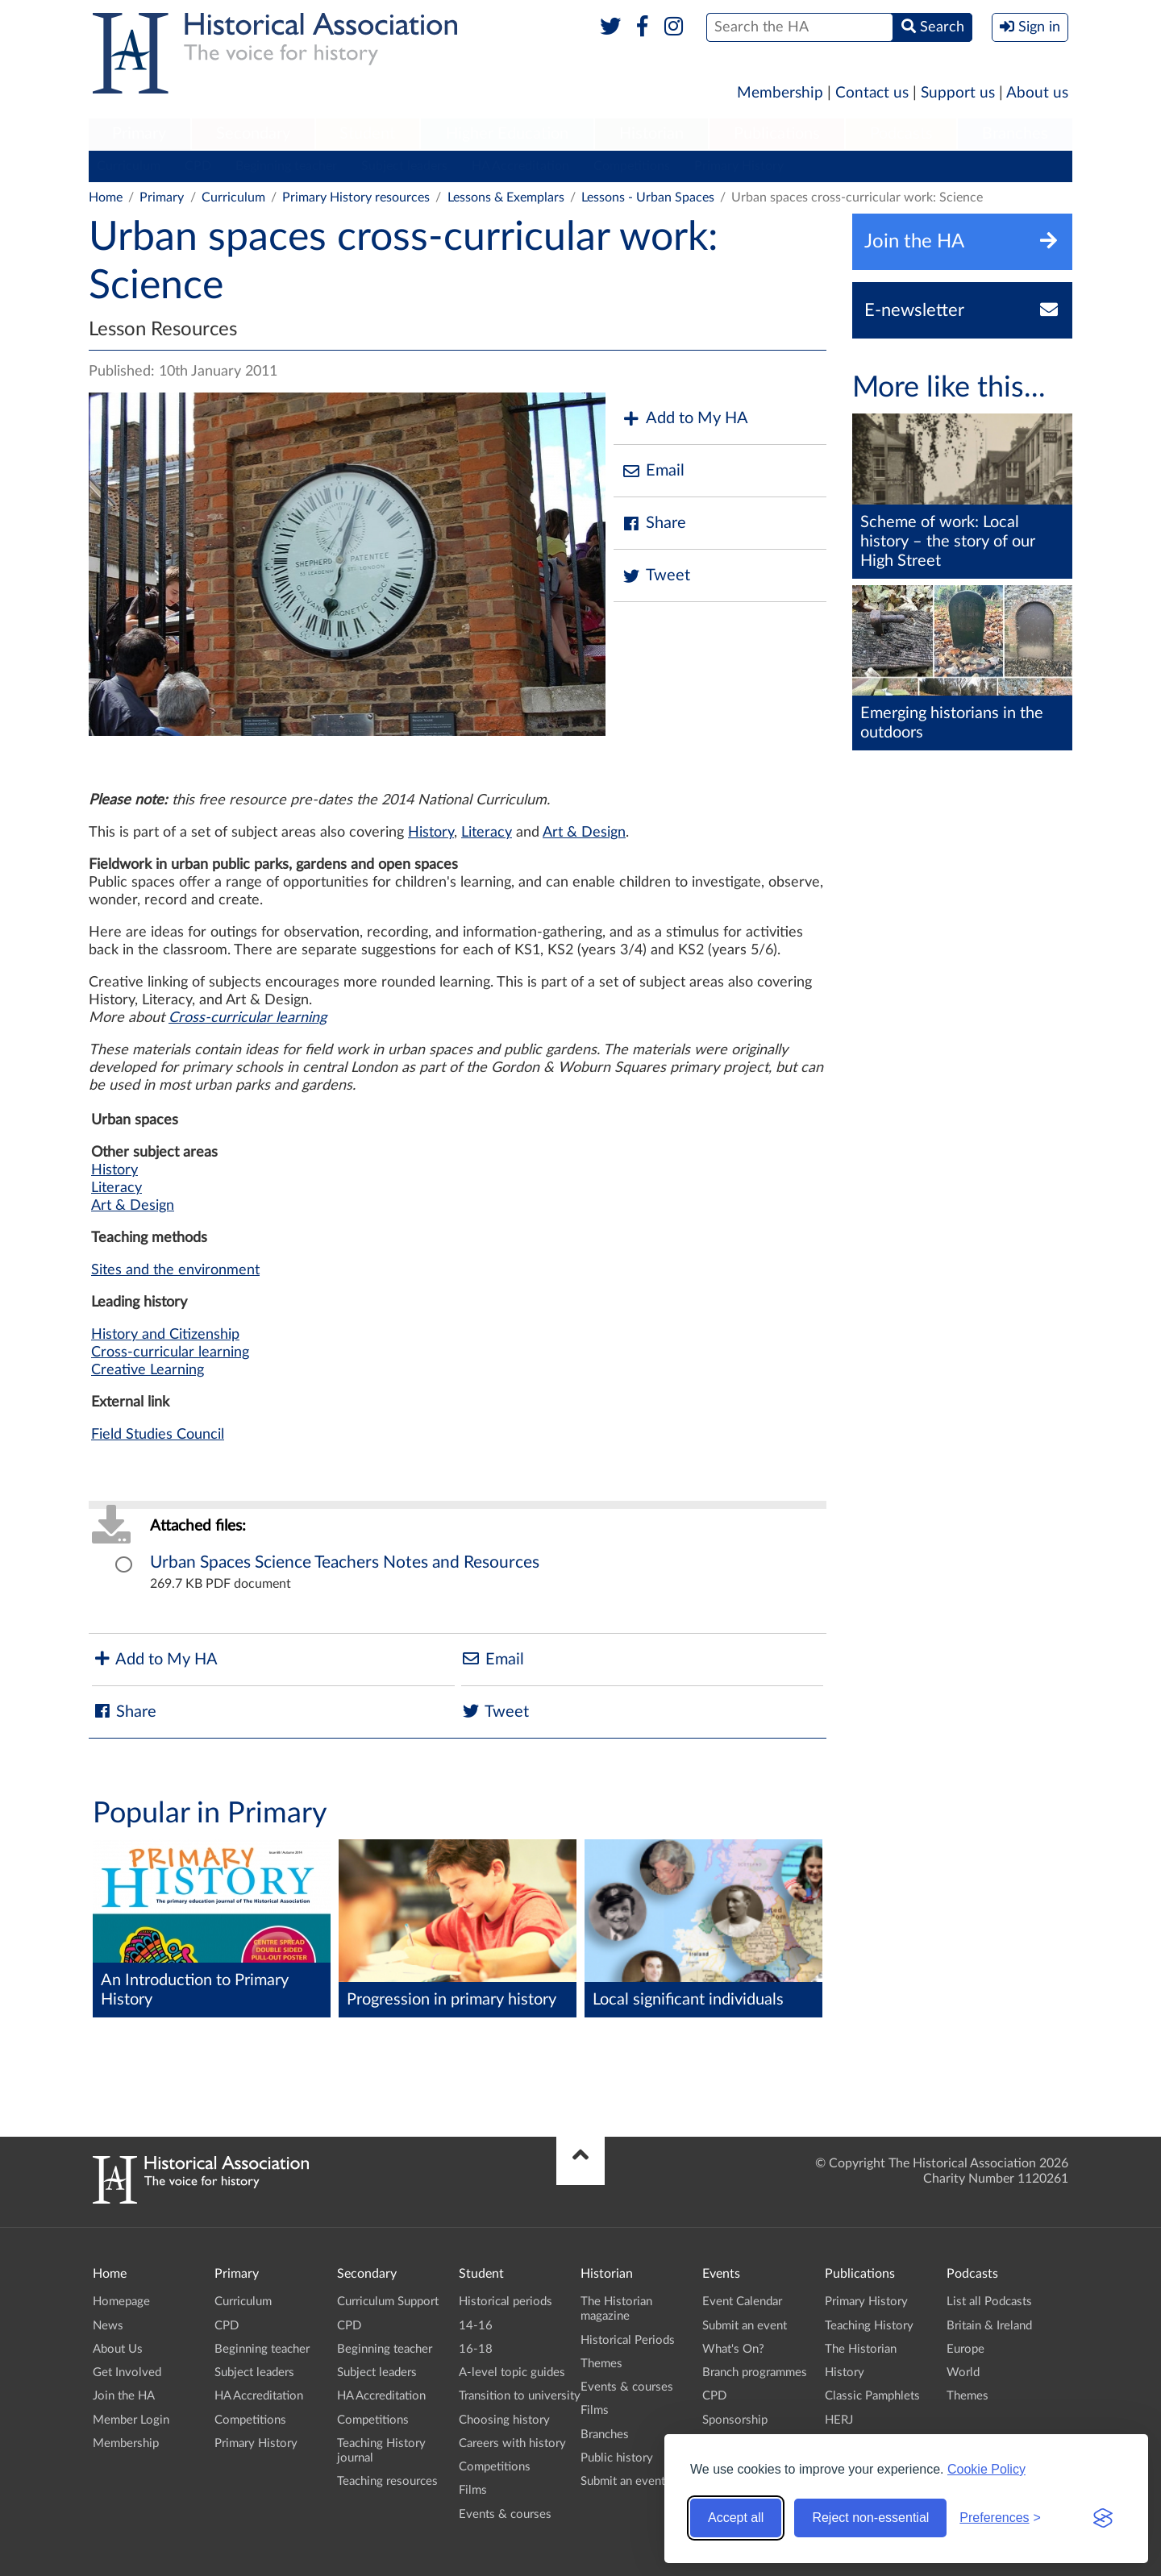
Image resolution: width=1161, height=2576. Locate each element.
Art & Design (584, 832)
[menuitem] (139, 134)
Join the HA (124, 2396)
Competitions (631, 166)
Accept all (736, 2517)
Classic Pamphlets (872, 2396)
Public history (616, 2458)
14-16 (476, 2326)
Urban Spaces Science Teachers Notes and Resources (344, 1562)
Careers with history (512, 2443)
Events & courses (505, 2514)
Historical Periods (627, 2340)
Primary (139, 134)
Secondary (253, 134)
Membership (780, 93)
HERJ (839, 2420)
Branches (1015, 134)
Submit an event (622, 2481)
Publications (777, 134)
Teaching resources (387, 2481)
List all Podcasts (989, 2302)
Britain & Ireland (989, 2326)
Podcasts (901, 134)
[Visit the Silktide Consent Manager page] (1103, 2518)
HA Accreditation (520, 166)
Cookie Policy (986, 2469)
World (963, 2372)
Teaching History (869, 2326)
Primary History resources (356, 197)
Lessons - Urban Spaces (647, 197)
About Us (118, 2349)
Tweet (656, 575)
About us (1037, 93)
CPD (198, 166)
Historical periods (505, 2302)
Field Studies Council (157, 1434)
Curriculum (128, 166)
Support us (958, 93)
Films (473, 2490)
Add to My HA (685, 418)
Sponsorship (735, 2420)
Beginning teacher (286, 166)
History (431, 832)
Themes (601, 2364)
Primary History (739, 166)
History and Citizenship (165, 1334)
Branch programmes (754, 2372)
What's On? (733, 2349)
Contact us (872, 93)
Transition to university (519, 2396)
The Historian (861, 2349)
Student (367, 134)
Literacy (486, 832)
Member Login (131, 2420)
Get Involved (127, 2372)
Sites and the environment (175, 1270)
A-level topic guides (512, 2372)
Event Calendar (742, 2302)
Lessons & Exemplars (505, 197)
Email (653, 471)
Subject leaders (404, 166)
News (108, 2326)
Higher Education (507, 134)
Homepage (121, 2302)
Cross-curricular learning (248, 1018)
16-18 (476, 2349)
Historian (651, 134)
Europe (965, 2349)
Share (654, 523)
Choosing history (504, 2420)
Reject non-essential (870, 2517)
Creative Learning (147, 1370)
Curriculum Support (388, 2302)
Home (106, 197)
